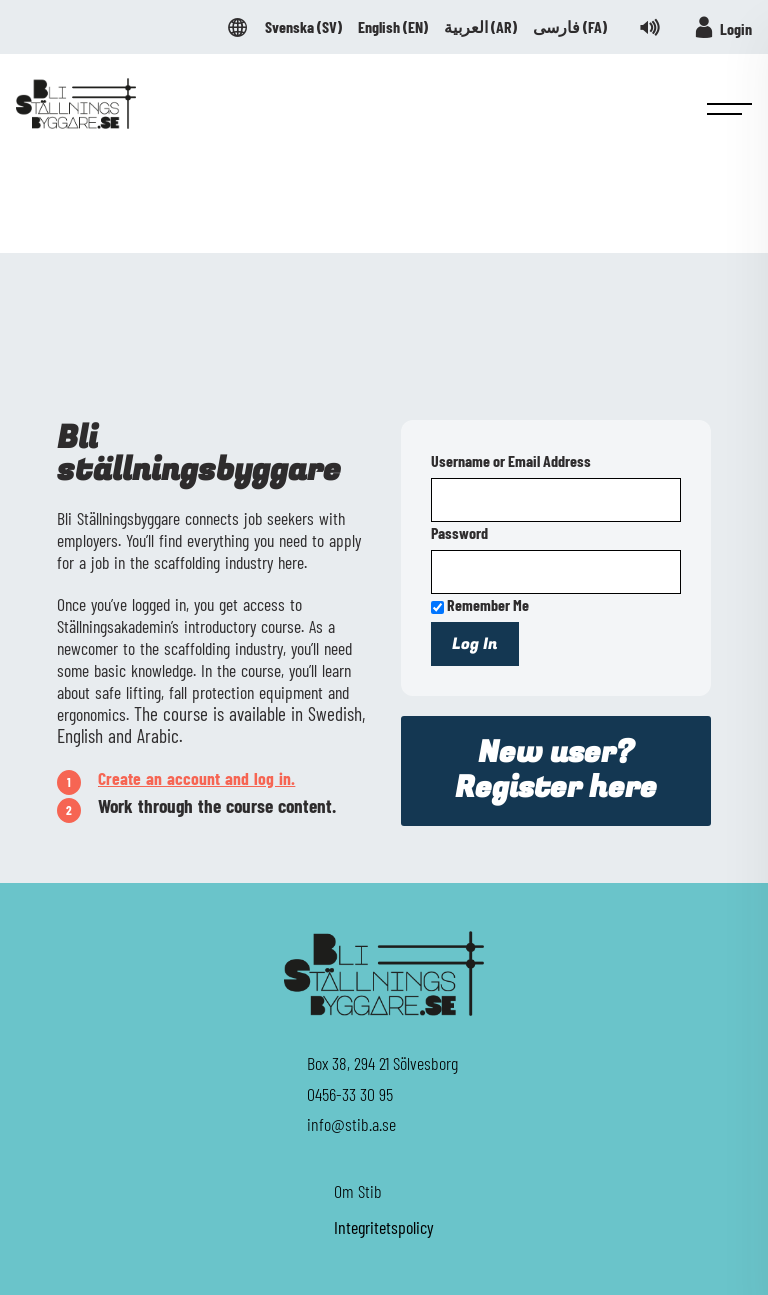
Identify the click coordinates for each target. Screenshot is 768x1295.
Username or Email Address (511, 460)
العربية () (480, 27)
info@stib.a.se (351, 1124)
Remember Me (480, 604)
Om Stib (358, 1191)
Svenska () (303, 27)
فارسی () (570, 27)
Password (459, 532)
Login (723, 27)
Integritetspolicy (384, 1227)
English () (393, 27)
